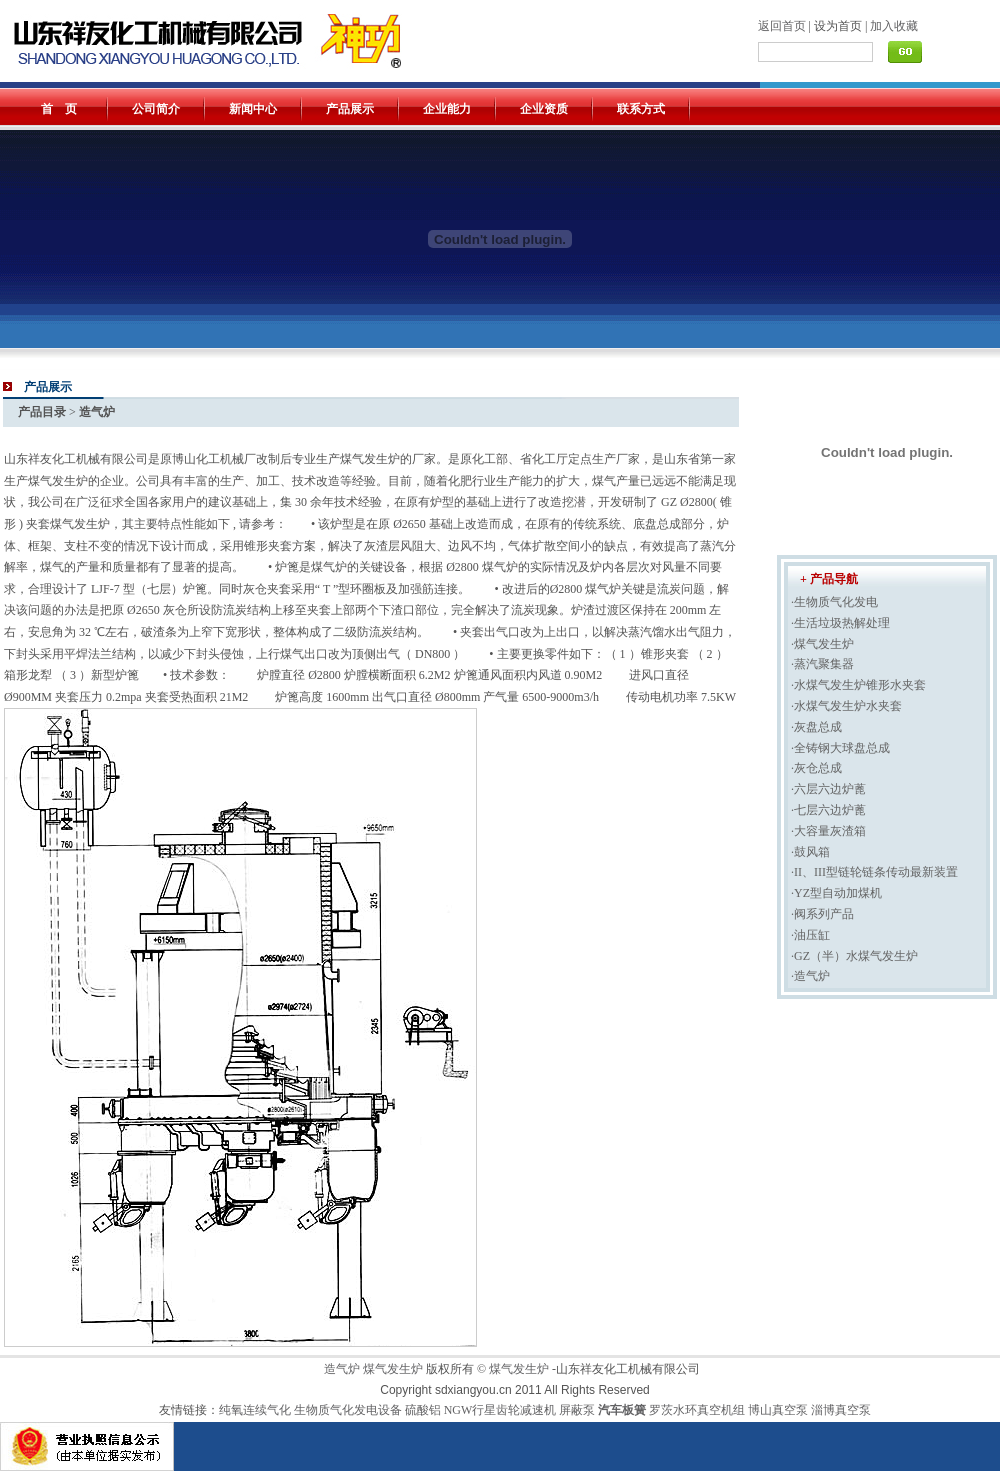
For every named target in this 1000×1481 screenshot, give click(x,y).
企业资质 (544, 109)
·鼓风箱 (810, 852)
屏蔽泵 (577, 1410)
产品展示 (350, 109)
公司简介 (156, 109)
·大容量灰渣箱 (828, 831)
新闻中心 (253, 109)
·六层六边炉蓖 (828, 789)
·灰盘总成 (816, 727)
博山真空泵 (778, 1410)
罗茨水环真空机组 (697, 1410)
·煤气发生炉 (822, 644)
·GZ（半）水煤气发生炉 (854, 956)
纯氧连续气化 (256, 1410)
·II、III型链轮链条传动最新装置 (874, 872)
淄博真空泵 (841, 1410)
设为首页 (838, 26)
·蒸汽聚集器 (822, 664)
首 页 (59, 109)
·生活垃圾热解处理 (840, 623)
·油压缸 (810, 935)
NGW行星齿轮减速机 (500, 1410)
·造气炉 (810, 976)
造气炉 (342, 1369)
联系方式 (641, 109)
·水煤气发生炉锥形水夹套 (858, 685)
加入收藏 (894, 26)
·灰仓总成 (816, 768)
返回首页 (782, 26)
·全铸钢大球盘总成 (840, 748)
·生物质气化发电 (834, 602)
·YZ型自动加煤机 (836, 893)
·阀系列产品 (822, 914)
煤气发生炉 (393, 1369)
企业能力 (447, 109)
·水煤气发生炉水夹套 (846, 706)
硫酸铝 (423, 1410)
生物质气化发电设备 (349, 1410)
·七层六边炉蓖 (828, 810)
